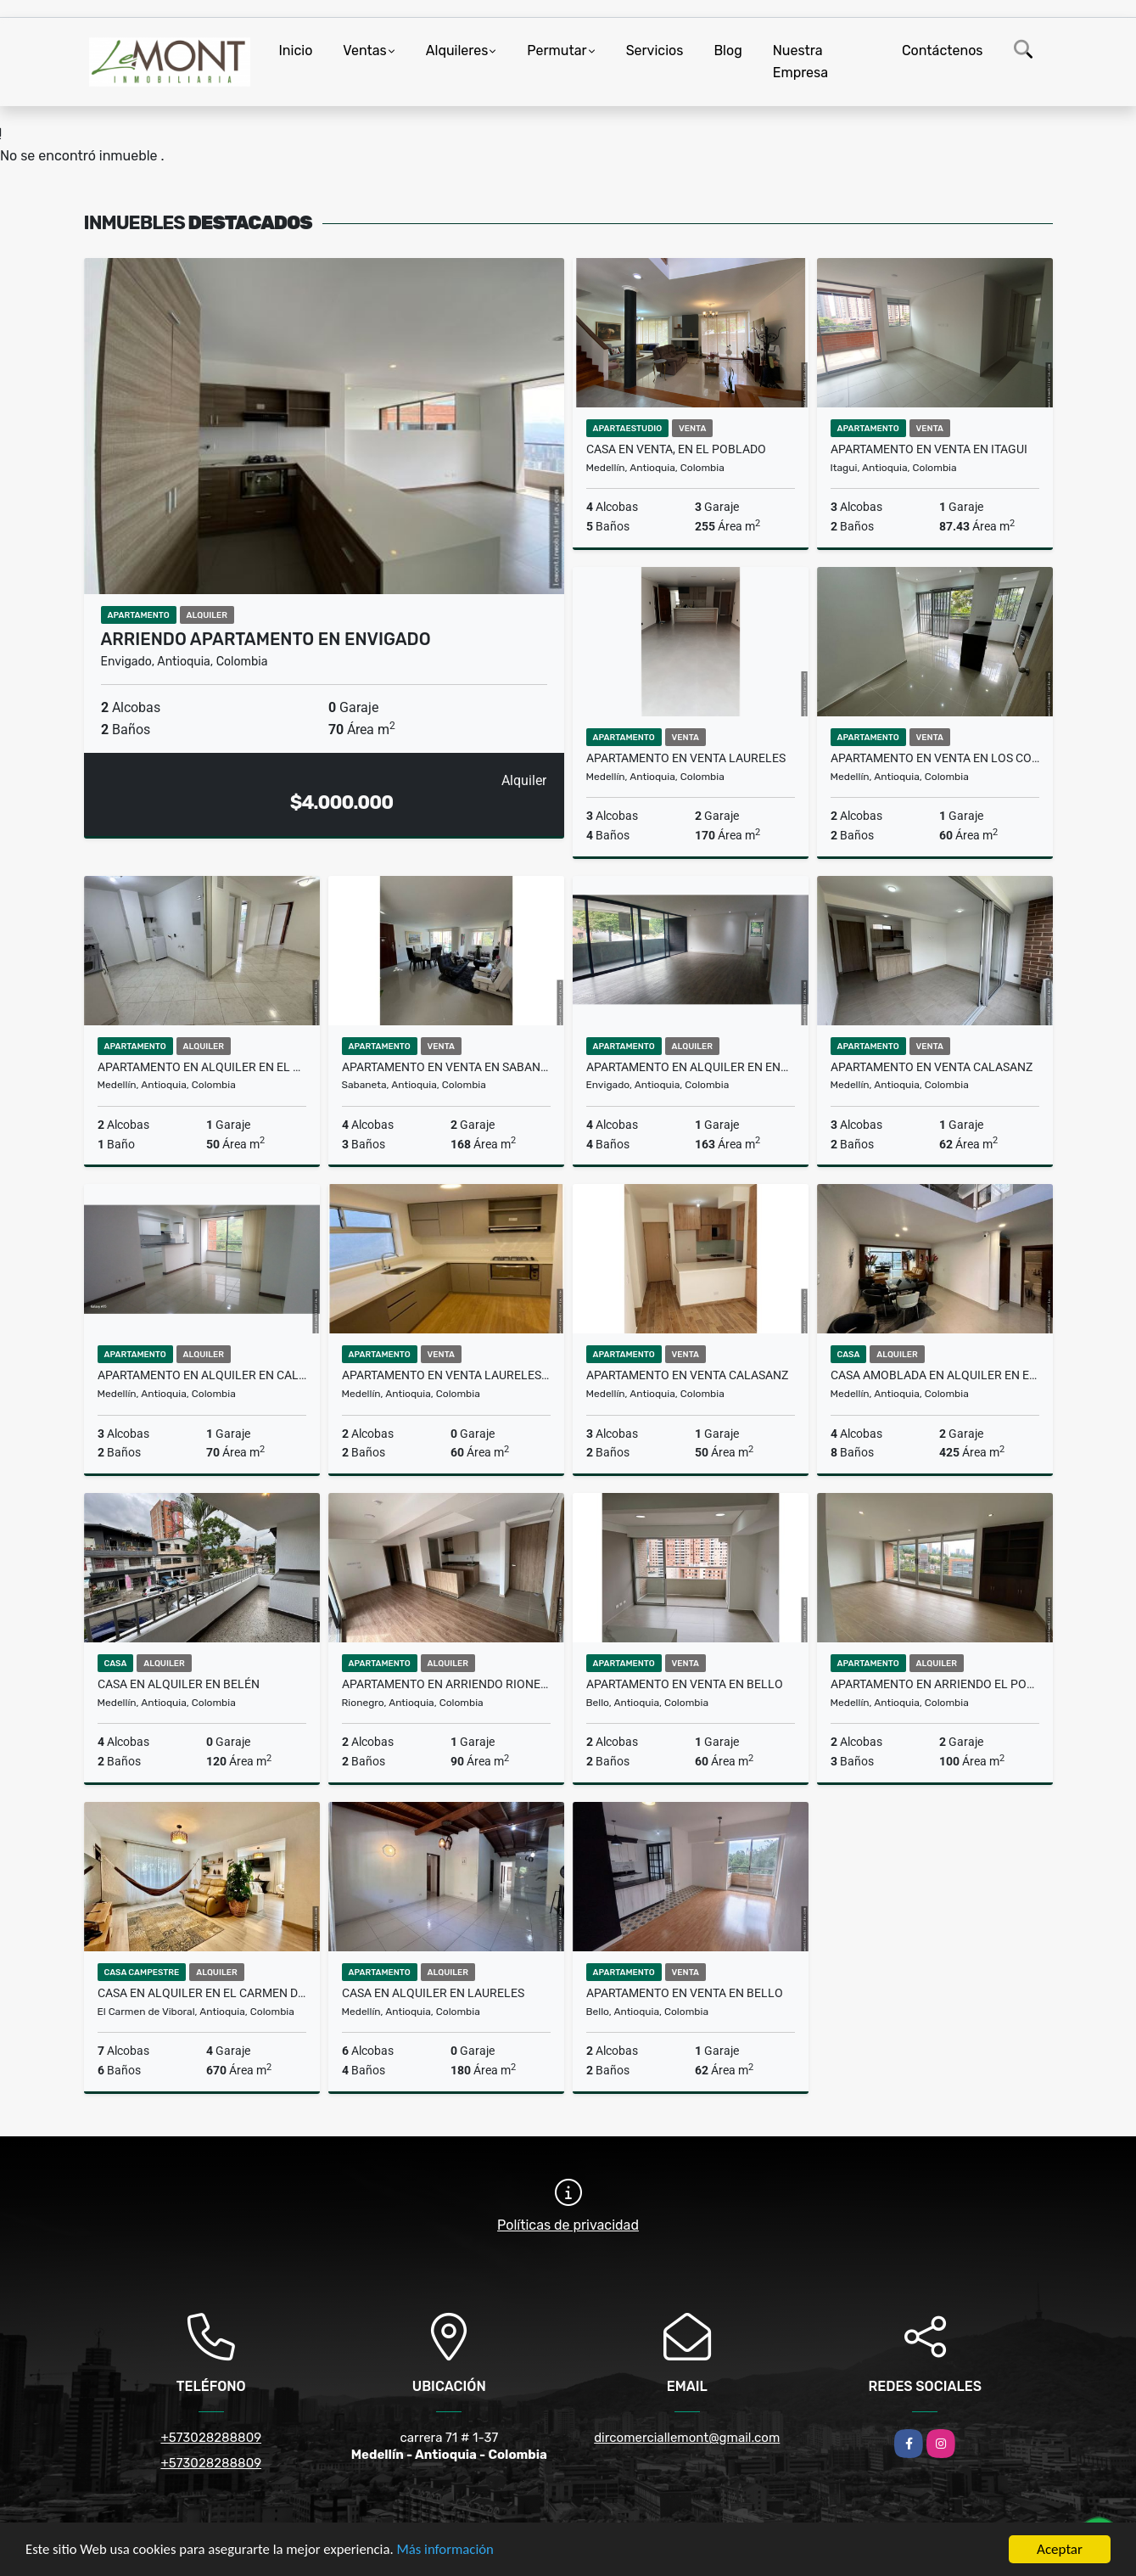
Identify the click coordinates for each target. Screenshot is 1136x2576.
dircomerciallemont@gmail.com (687, 2437)
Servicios (655, 50)
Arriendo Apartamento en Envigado (266, 639)
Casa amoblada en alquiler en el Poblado (935, 1375)
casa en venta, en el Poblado (676, 449)
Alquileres (457, 50)
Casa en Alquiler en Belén (179, 1684)
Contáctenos (942, 50)
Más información (452, 2550)
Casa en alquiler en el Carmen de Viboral (202, 1993)
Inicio (296, 50)
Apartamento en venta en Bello (684, 1684)
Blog (727, 50)
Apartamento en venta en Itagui (929, 449)
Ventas (364, 50)
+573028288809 (210, 2437)
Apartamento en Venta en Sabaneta (446, 1067)
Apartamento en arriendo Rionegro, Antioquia (446, 1684)
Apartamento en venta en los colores (935, 758)
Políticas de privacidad (568, 2225)
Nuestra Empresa (800, 61)
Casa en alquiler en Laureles (433, 1993)
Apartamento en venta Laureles (686, 758)
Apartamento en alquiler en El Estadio (202, 1067)
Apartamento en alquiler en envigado (690, 1067)
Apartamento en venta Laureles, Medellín (446, 1375)
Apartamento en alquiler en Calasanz (202, 1375)
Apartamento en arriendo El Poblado (935, 1684)
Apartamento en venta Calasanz (931, 1067)
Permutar (556, 50)
